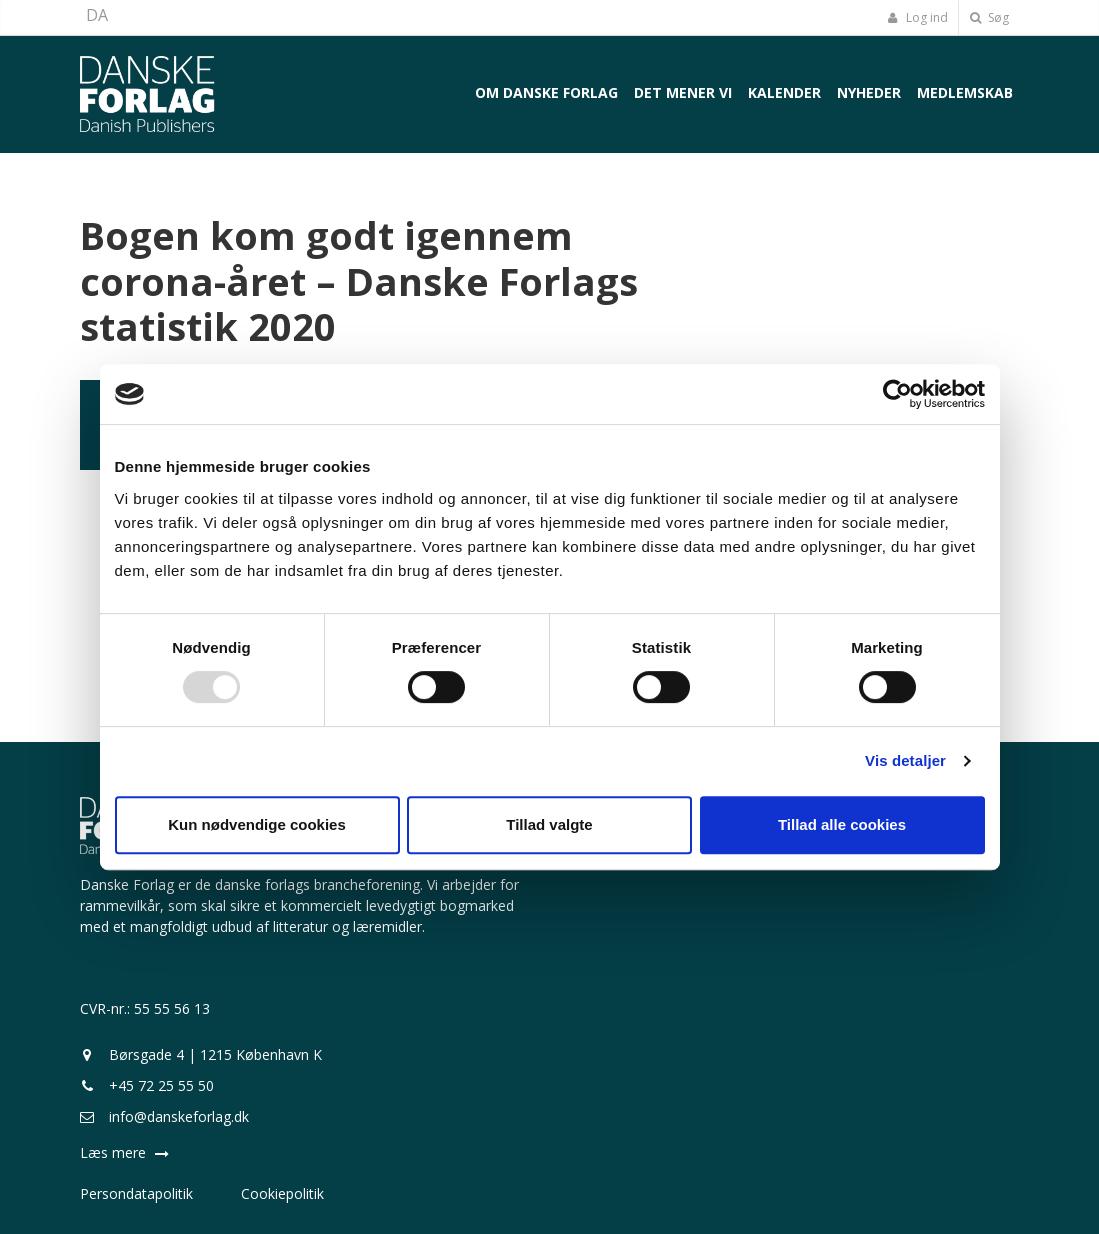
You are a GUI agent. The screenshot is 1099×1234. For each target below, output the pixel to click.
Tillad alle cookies (842, 824)
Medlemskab (965, 92)
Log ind (918, 17)
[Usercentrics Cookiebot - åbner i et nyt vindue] (897, 394)
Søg (989, 17)
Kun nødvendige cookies (257, 824)
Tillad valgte (549, 824)
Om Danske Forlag (546, 92)
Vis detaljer (905, 760)
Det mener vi (683, 92)
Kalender (784, 92)
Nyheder (869, 92)
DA (97, 15)
